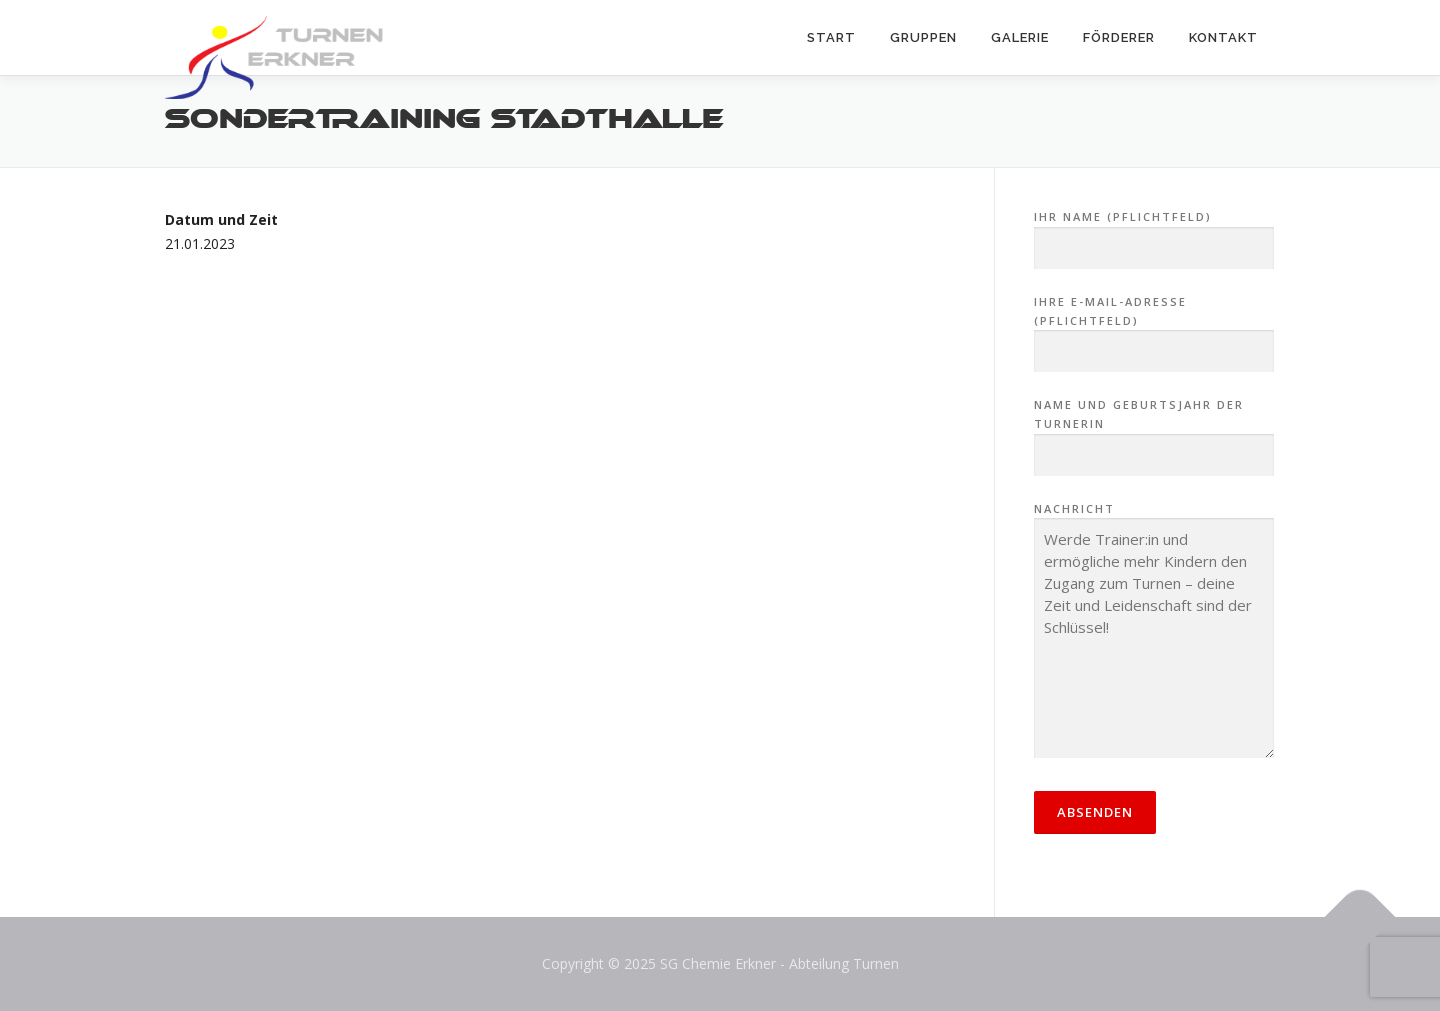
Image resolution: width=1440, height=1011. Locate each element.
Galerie (1020, 37)
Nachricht (1154, 632)
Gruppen (923, 37)
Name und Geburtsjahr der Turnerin (1154, 430)
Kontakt (1223, 37)
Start (831, 37)
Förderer (1119, 37)
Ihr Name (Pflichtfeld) (1154, 233)
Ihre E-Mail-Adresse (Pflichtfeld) (1154, 327)
